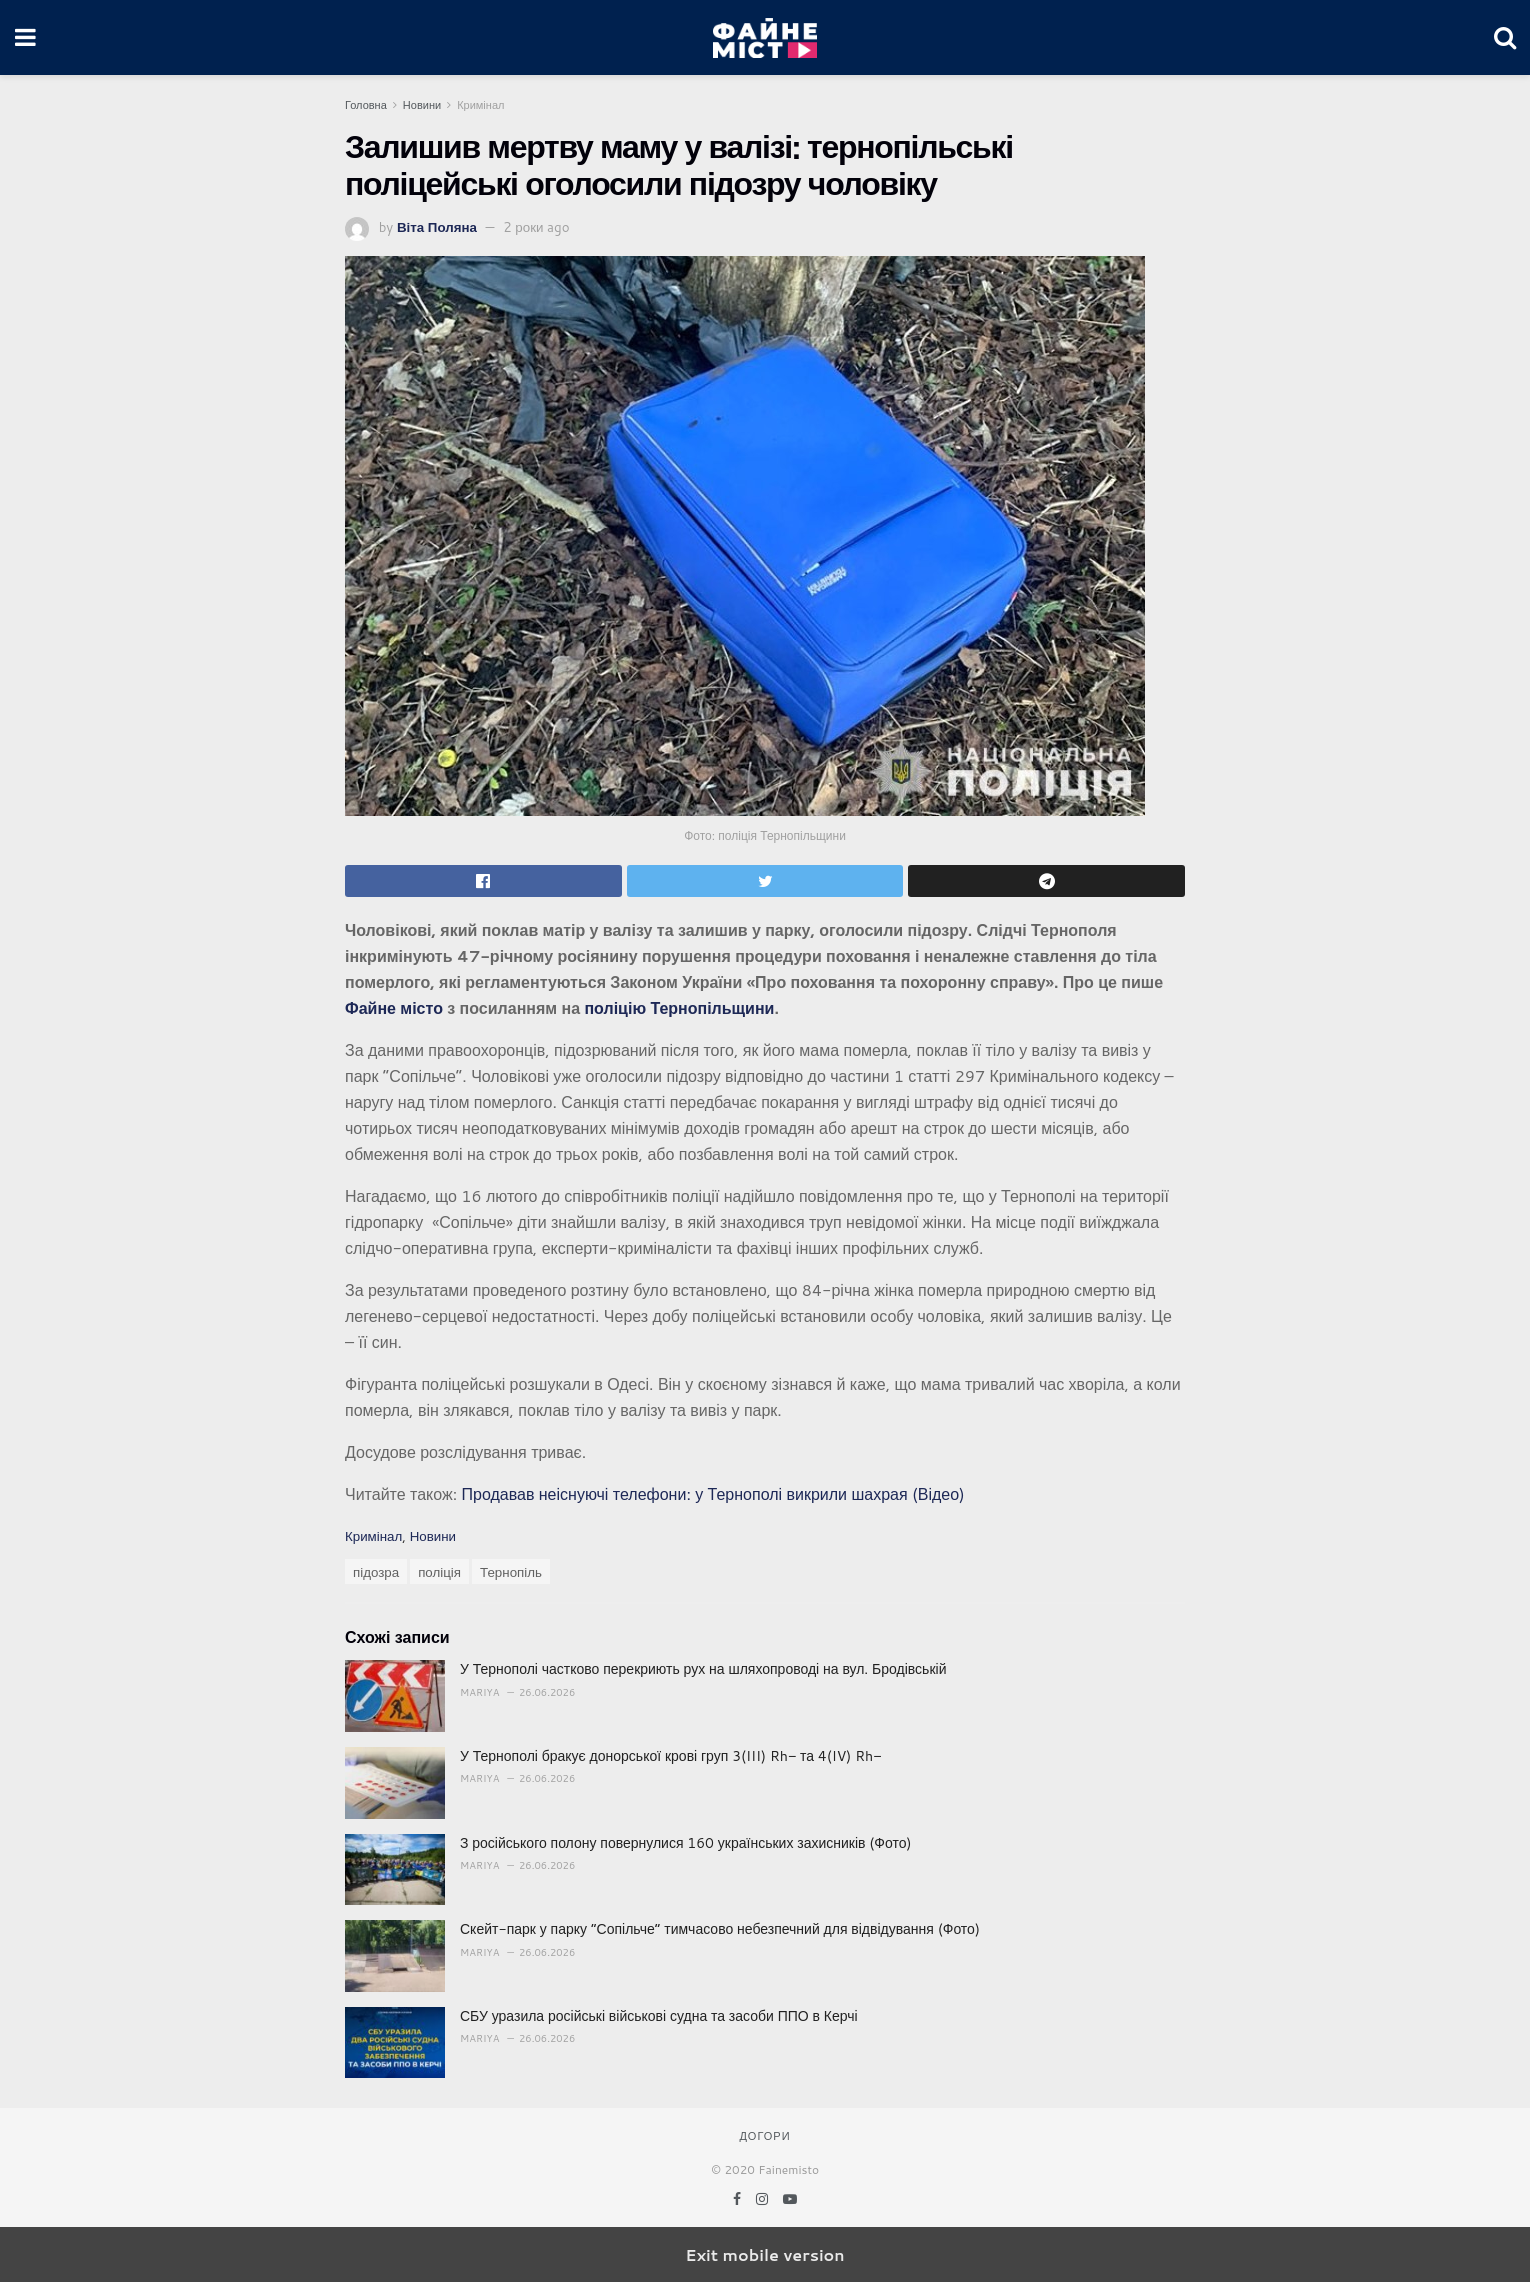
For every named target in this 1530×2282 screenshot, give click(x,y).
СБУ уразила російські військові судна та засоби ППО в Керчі (659, 2016)
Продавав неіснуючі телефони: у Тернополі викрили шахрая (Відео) (712, 1493)
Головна (366, 105)
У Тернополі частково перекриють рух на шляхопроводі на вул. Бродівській (703, 1669)
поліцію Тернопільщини (679, 1007)
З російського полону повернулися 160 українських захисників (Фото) (686, 1843)
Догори (764, 2136)
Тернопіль (511, 1571)
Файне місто (394, 1007)
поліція (439, 1571)
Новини (422, 105)
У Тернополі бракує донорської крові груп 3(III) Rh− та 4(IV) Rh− (670, 1756)
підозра (376, 1571)
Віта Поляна (437, 226)
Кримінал (480, 105)
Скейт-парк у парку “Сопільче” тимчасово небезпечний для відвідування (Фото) (720, 1929)
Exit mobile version (764, 2254)
